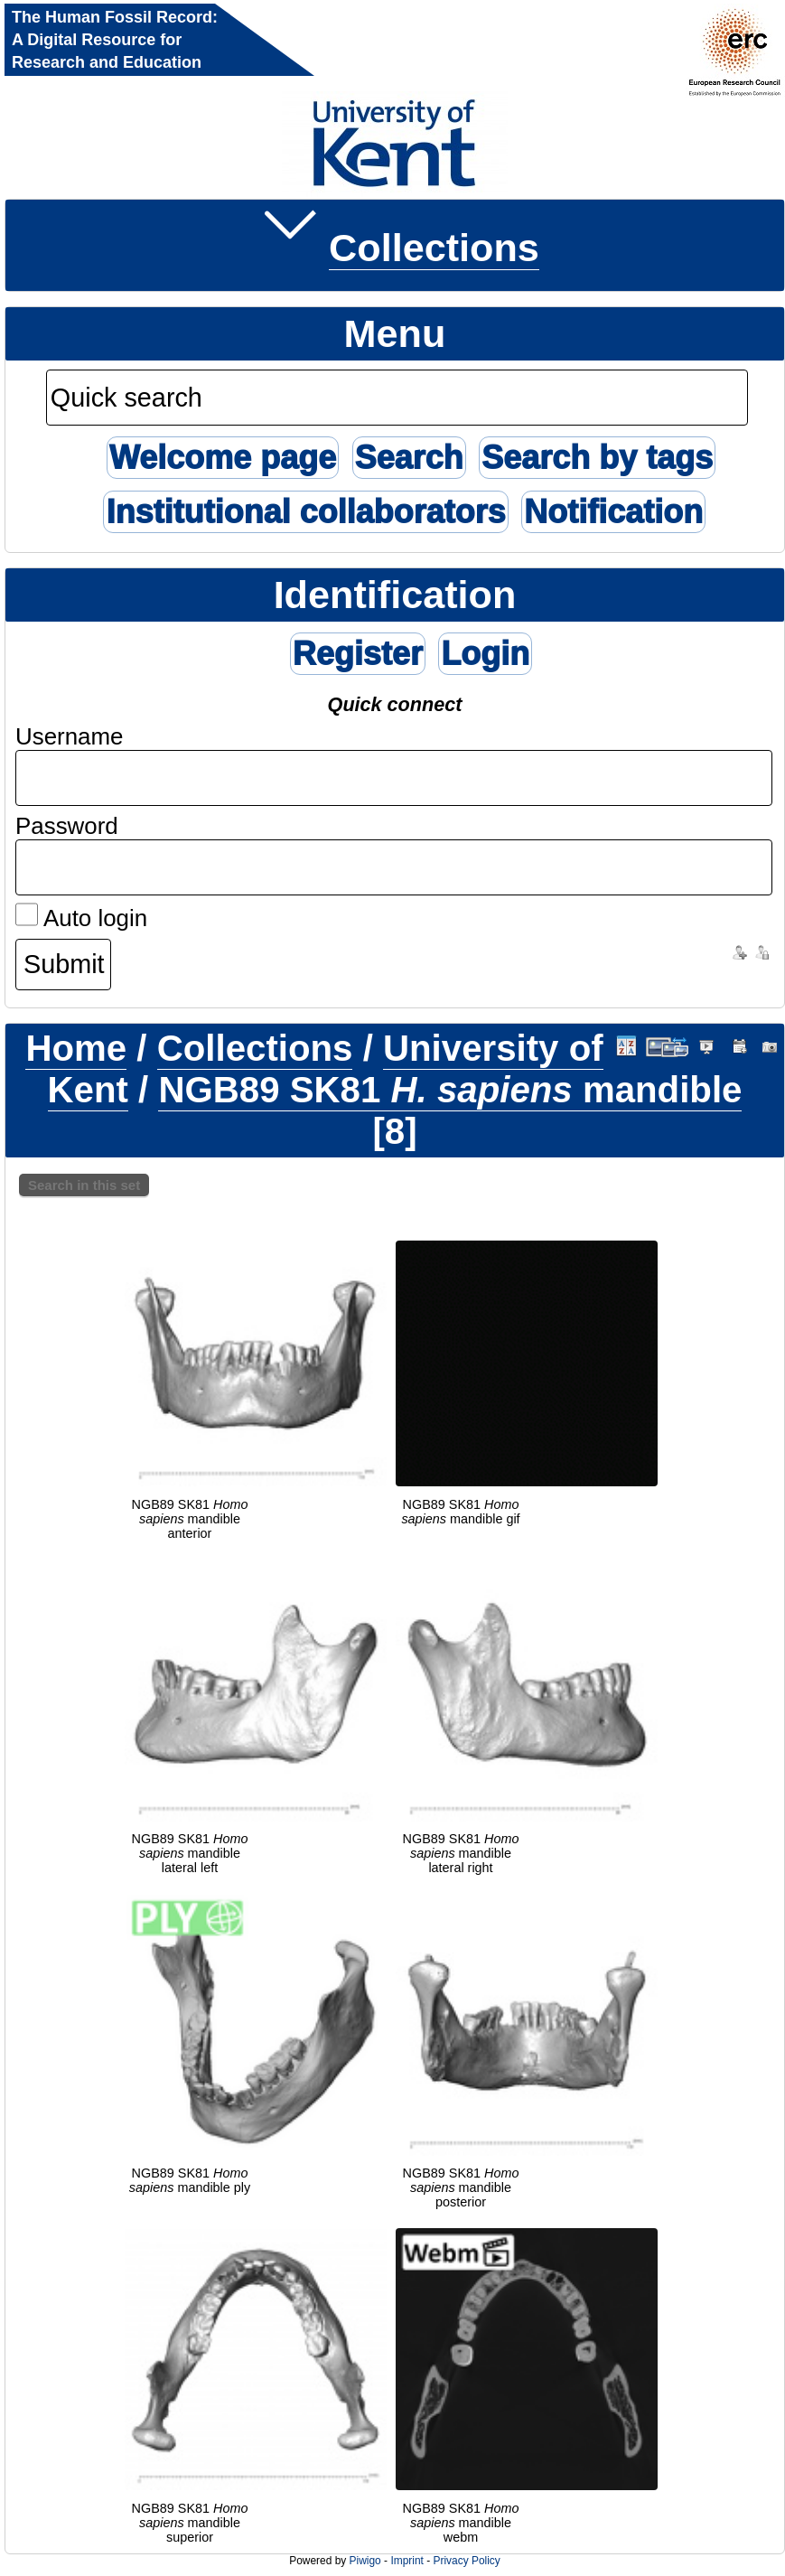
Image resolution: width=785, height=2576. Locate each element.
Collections (434, 247)
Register (358, 653)
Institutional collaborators (305, 511)
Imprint (406, 2560)
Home (75, 1048)
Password (66, 825)
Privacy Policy (466, 2560)
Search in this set (84, 1185)
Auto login (81, 918)
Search (409, 457)
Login (485, 653)
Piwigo (365, 2560)
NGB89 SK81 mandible (450, 1090)
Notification (613, 511)
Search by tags (597, 457)
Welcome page (222, 457)
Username (69, 736)
